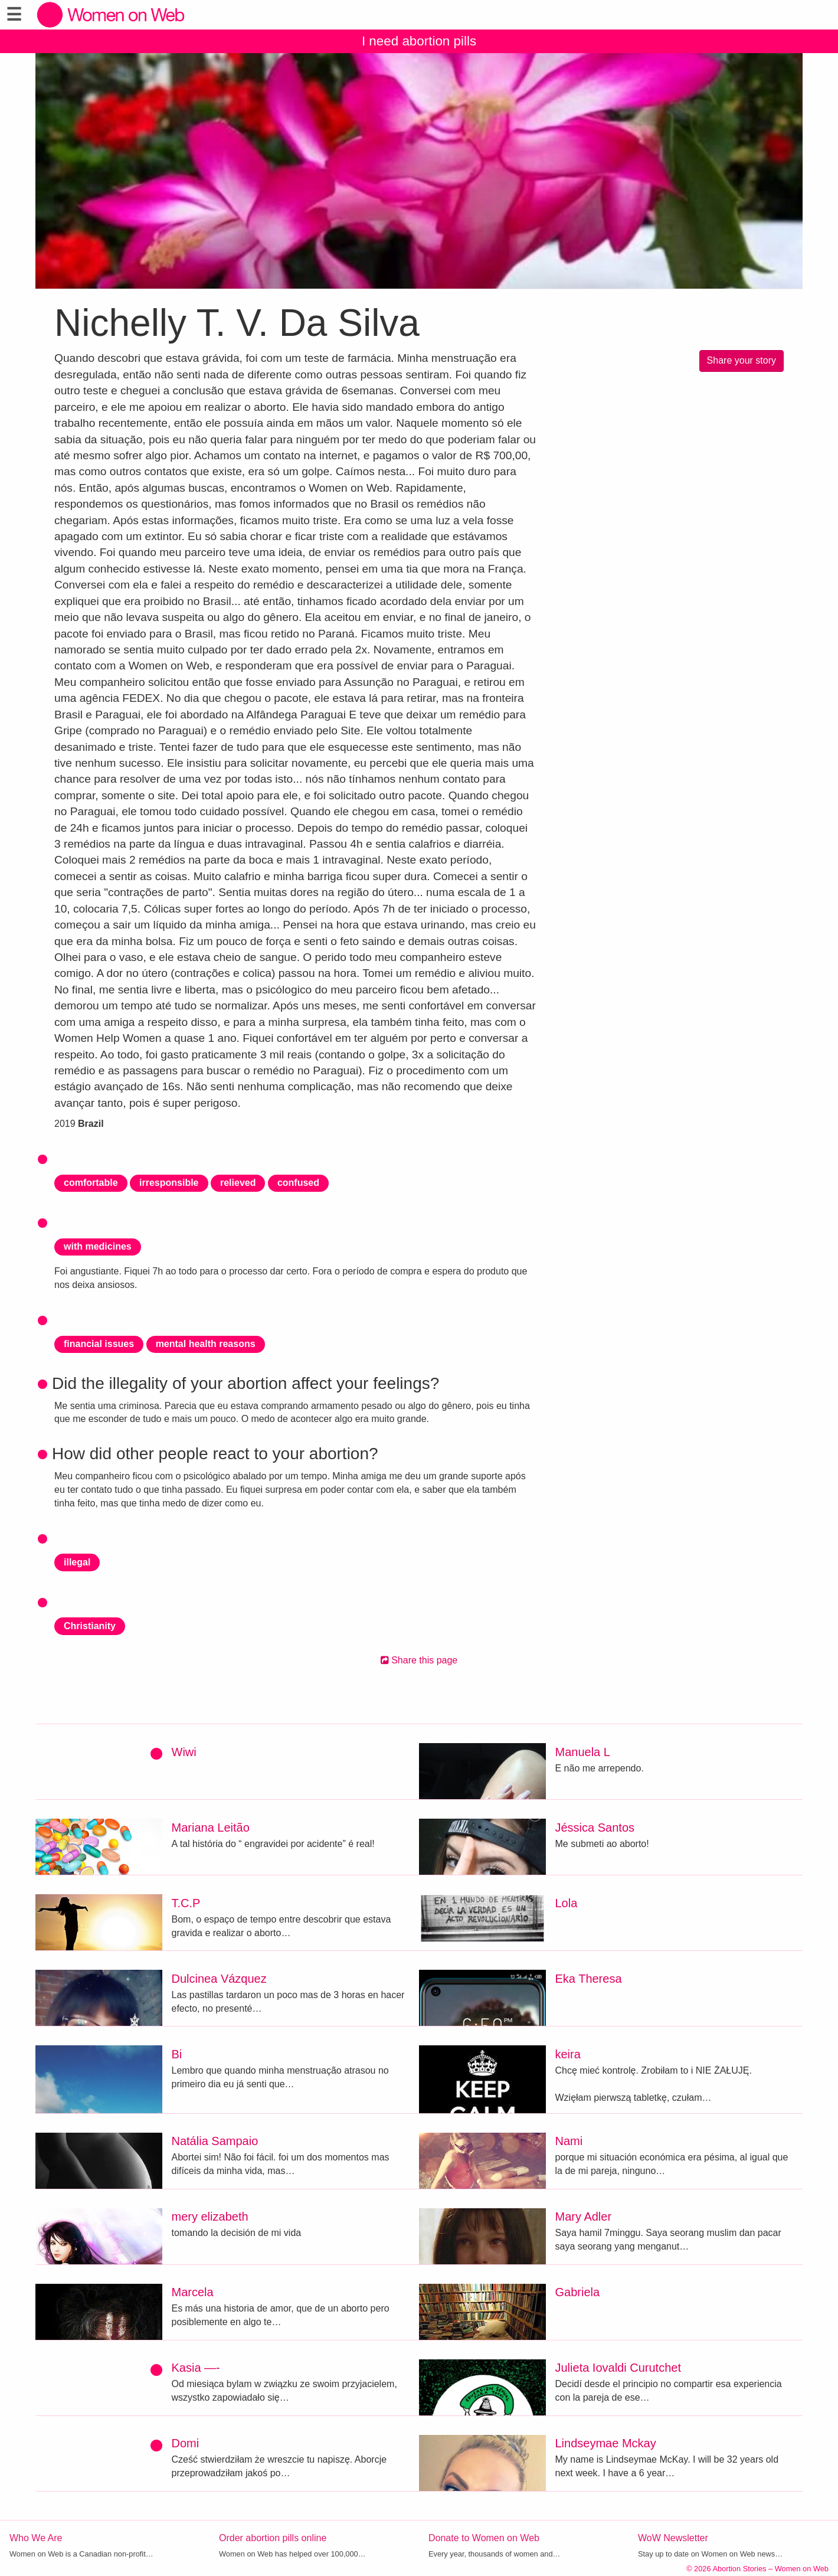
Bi (177, 2054)
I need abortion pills (419, 41)
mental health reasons (206, 1344)
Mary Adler (583, 2216)
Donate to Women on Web (483, 2538)
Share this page (419, 1660)
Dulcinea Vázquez (219, 1978)
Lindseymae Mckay (605, 2443)
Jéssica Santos (595, 1827)
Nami (569, 2140)
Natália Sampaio (215, 2140)
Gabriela (577, 2292)
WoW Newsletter (673, 2538)
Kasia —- (196, 2367)
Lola (566, 1903)
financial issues (99, 1344)
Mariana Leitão (211, 1827)
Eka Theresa (588, 1978)
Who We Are (36, 2538)
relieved (238, 1183)
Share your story (741, 360)
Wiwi (184, 1751)
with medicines (98, 1246)
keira (568, 2054)
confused (298, 1183)
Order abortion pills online (272, 2538)
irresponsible (168, 1183)
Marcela (193, 2292)
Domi (185, 2443)
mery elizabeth (210, 2216)
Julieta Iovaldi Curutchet (618, 2367)
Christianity (90, 1626)
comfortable (91, 1183)
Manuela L (582, 1751)
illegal (77, 1562)
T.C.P (186, 1903)
